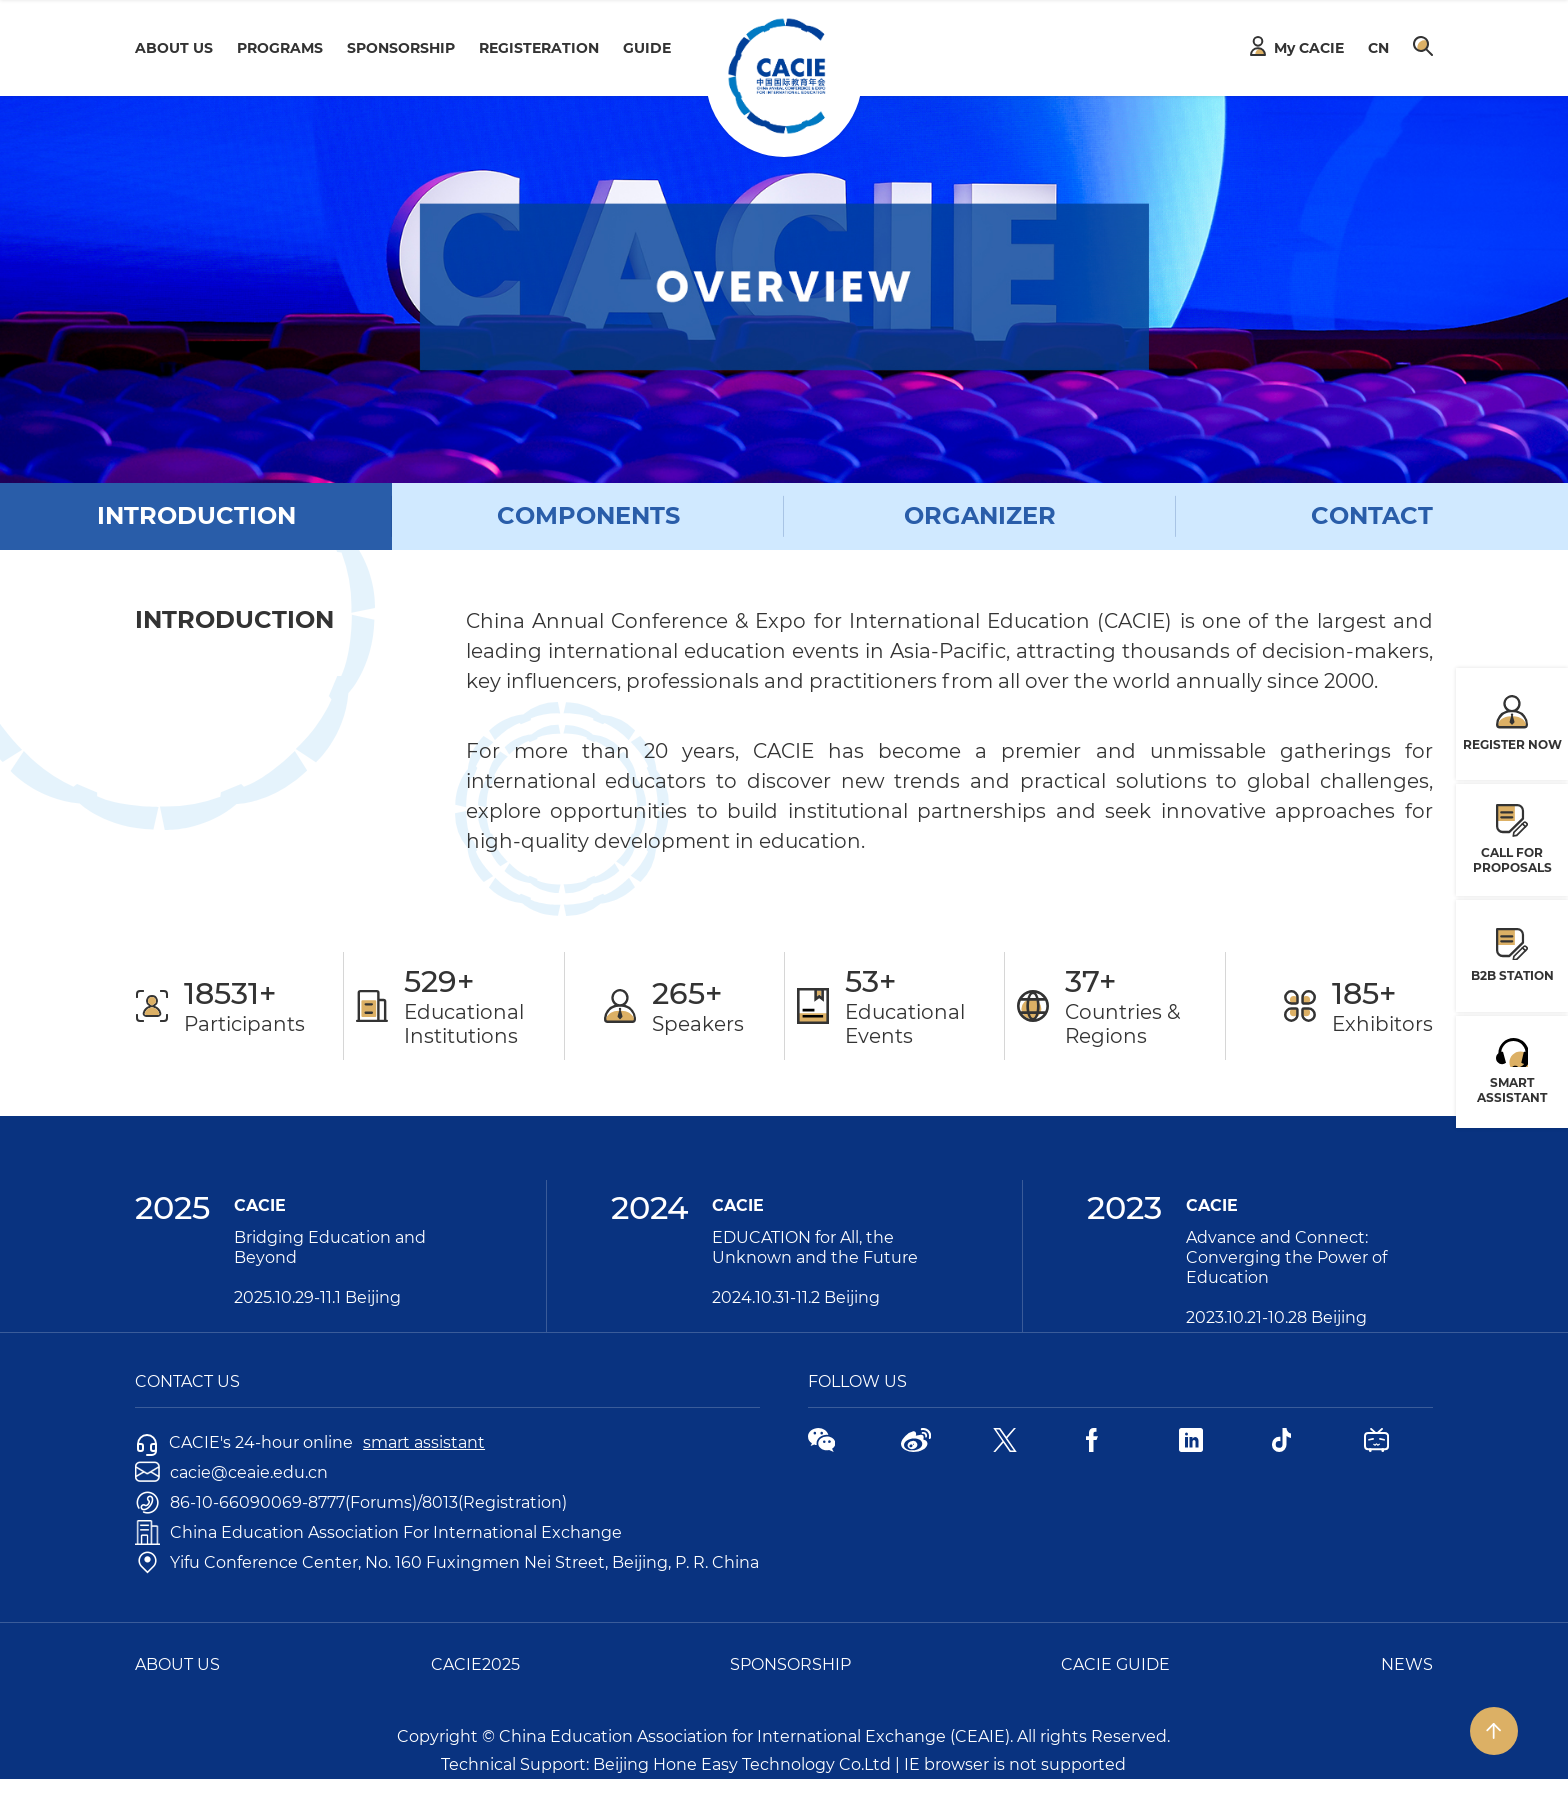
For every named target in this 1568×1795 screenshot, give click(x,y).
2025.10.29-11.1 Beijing (317, 1297)
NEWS (1407, 1664)
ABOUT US (174, 48)
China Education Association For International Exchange (378, 1532)
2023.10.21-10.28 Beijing (1276, 1317)
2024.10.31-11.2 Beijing (796, 1297)
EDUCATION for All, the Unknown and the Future (815, 1247)
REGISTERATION (539, 48)
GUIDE (647, 48)
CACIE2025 (475, 1664)
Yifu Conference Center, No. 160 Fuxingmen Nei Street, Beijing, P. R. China (447, 1562)
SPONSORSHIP (401, 48)
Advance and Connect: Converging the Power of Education (1286, 1257)
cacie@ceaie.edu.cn (231, 1472)
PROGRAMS (280, 48)
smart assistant (424, 1442)
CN (1378, 48)
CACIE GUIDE (1115, 1664)
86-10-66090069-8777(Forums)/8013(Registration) (351, 1502)
